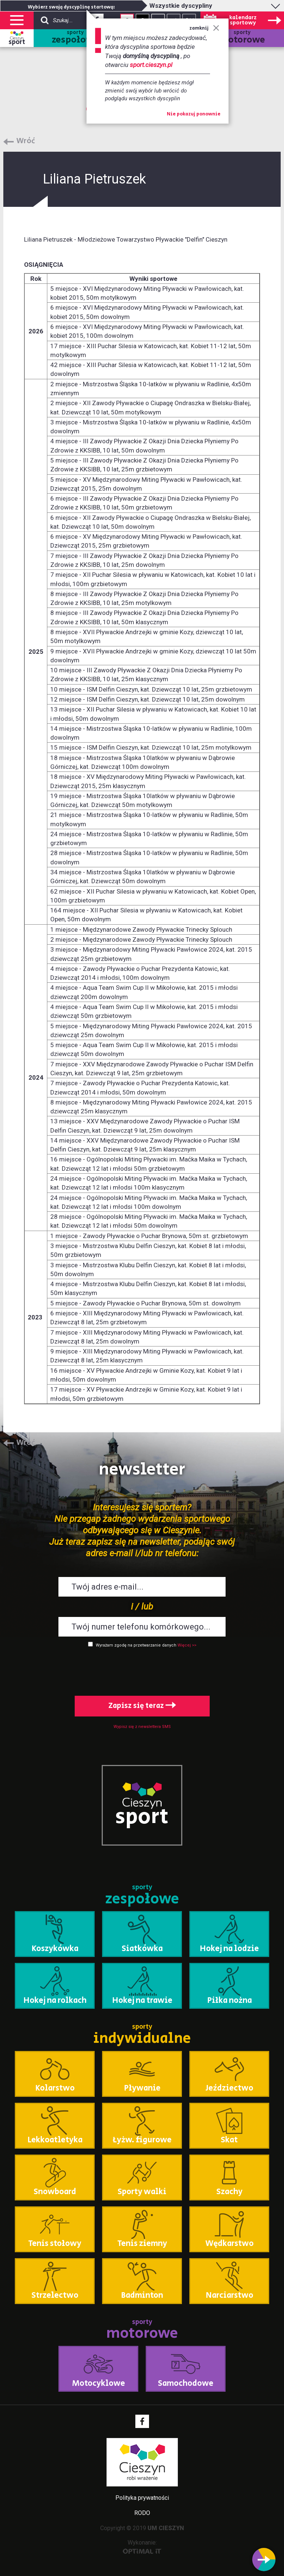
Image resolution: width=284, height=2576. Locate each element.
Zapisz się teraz (142, 1706)
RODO (142, 2512)
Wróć (25, 141)
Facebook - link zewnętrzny (142, 2421)
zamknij (204, 28)
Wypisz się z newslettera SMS (142, 1726)
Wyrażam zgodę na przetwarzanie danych (136, 1645)
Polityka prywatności (142, 2497)
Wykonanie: (142, 2546)
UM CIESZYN (166, 2528)
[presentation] (142, 1670)
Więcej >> (187, 1645)
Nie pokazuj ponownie (193, 114)
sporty (75, 38)
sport (17, 42)
